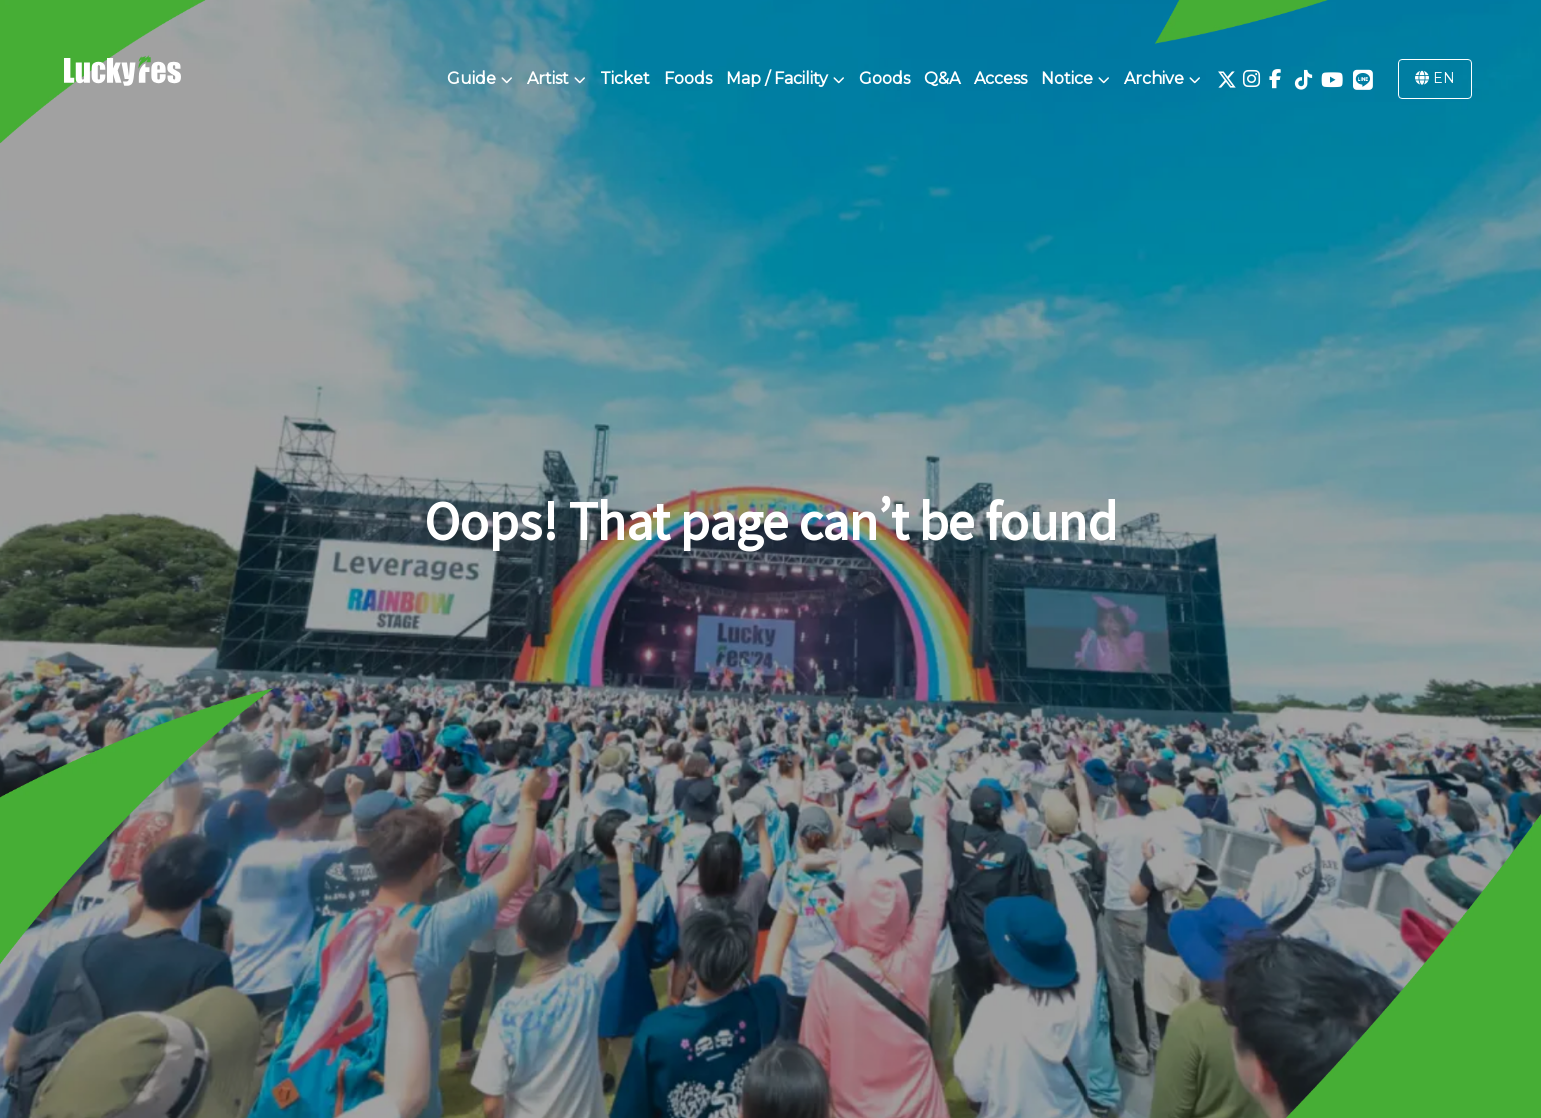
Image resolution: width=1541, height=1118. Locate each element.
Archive (1162, 78)
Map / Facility (785, 78)
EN (1435, 78)
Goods (884, 78)
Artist (556, 78)
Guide (480, 78)
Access (1000, 78)
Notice (1075, 78)
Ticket (625, 78)
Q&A (942, 78)
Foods (688, 78)
